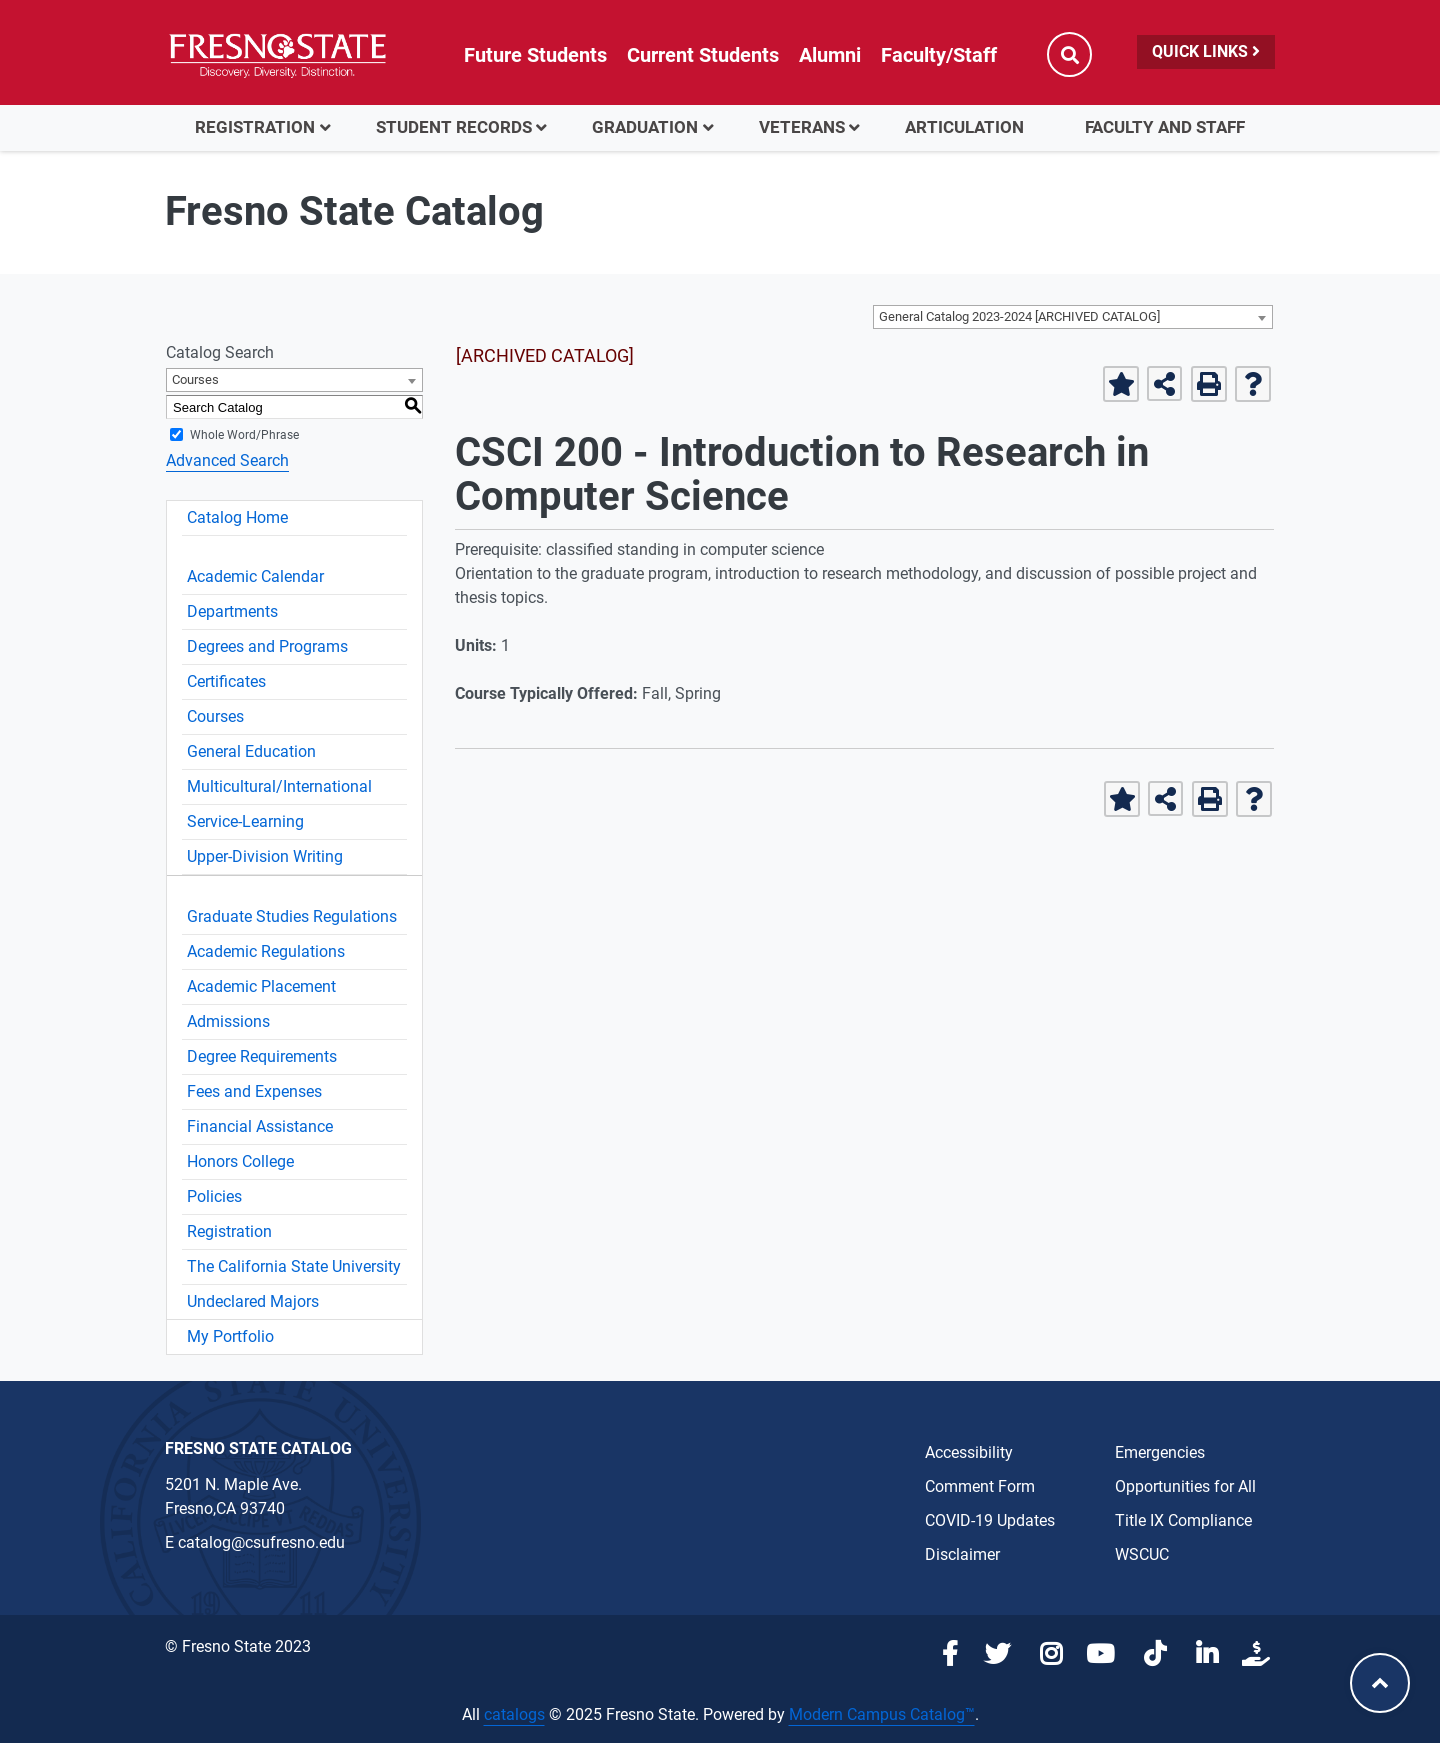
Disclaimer (962, 1554)
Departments (232, 611)
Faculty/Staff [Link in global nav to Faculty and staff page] (939, 55)
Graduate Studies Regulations (292, 916)
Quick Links (1206, 51)
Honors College (240, 1161)
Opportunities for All (1185, 1486)
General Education (251, 751)
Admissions (228, 1021)
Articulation (964, 127)
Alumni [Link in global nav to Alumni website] (830, 55)
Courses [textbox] (195, 379)
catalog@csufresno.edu (261, 1542)
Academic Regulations (266, 951)
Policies (214, 1196)
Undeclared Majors (253, 1301)
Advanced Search (227, 460)
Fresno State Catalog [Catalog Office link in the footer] (258, 1448)
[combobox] (1073, 317)
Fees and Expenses (254, 1091)
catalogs (514, 1714)
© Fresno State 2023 (238, 1646)
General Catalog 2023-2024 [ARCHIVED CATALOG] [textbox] (1019, 316)
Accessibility (969, 1452)
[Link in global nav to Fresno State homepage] (277, 55)
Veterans (802, 127)
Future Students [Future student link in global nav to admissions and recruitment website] (535, 55)
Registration (255, 127)
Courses (215, 716)
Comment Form (980, 1486)
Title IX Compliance (1183, 1520)
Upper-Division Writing (265, 856)
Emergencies (1160, 1452)
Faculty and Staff (1165, 127)
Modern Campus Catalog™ (882, 1714)
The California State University (294, 1266)
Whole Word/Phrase (244, 435)
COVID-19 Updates (990, 1520)
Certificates (226, 681)
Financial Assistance (260, 1126)
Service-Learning (245, 821)
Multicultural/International (279, 786)
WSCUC (1142, 1554)
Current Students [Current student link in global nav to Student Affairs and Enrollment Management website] (703, 55)
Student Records (454, 127)
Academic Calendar (255, 576)
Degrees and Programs (267, 646)
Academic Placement (261, 986)
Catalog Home (237, 517)
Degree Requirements (262, 1056)
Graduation (645, 127)
